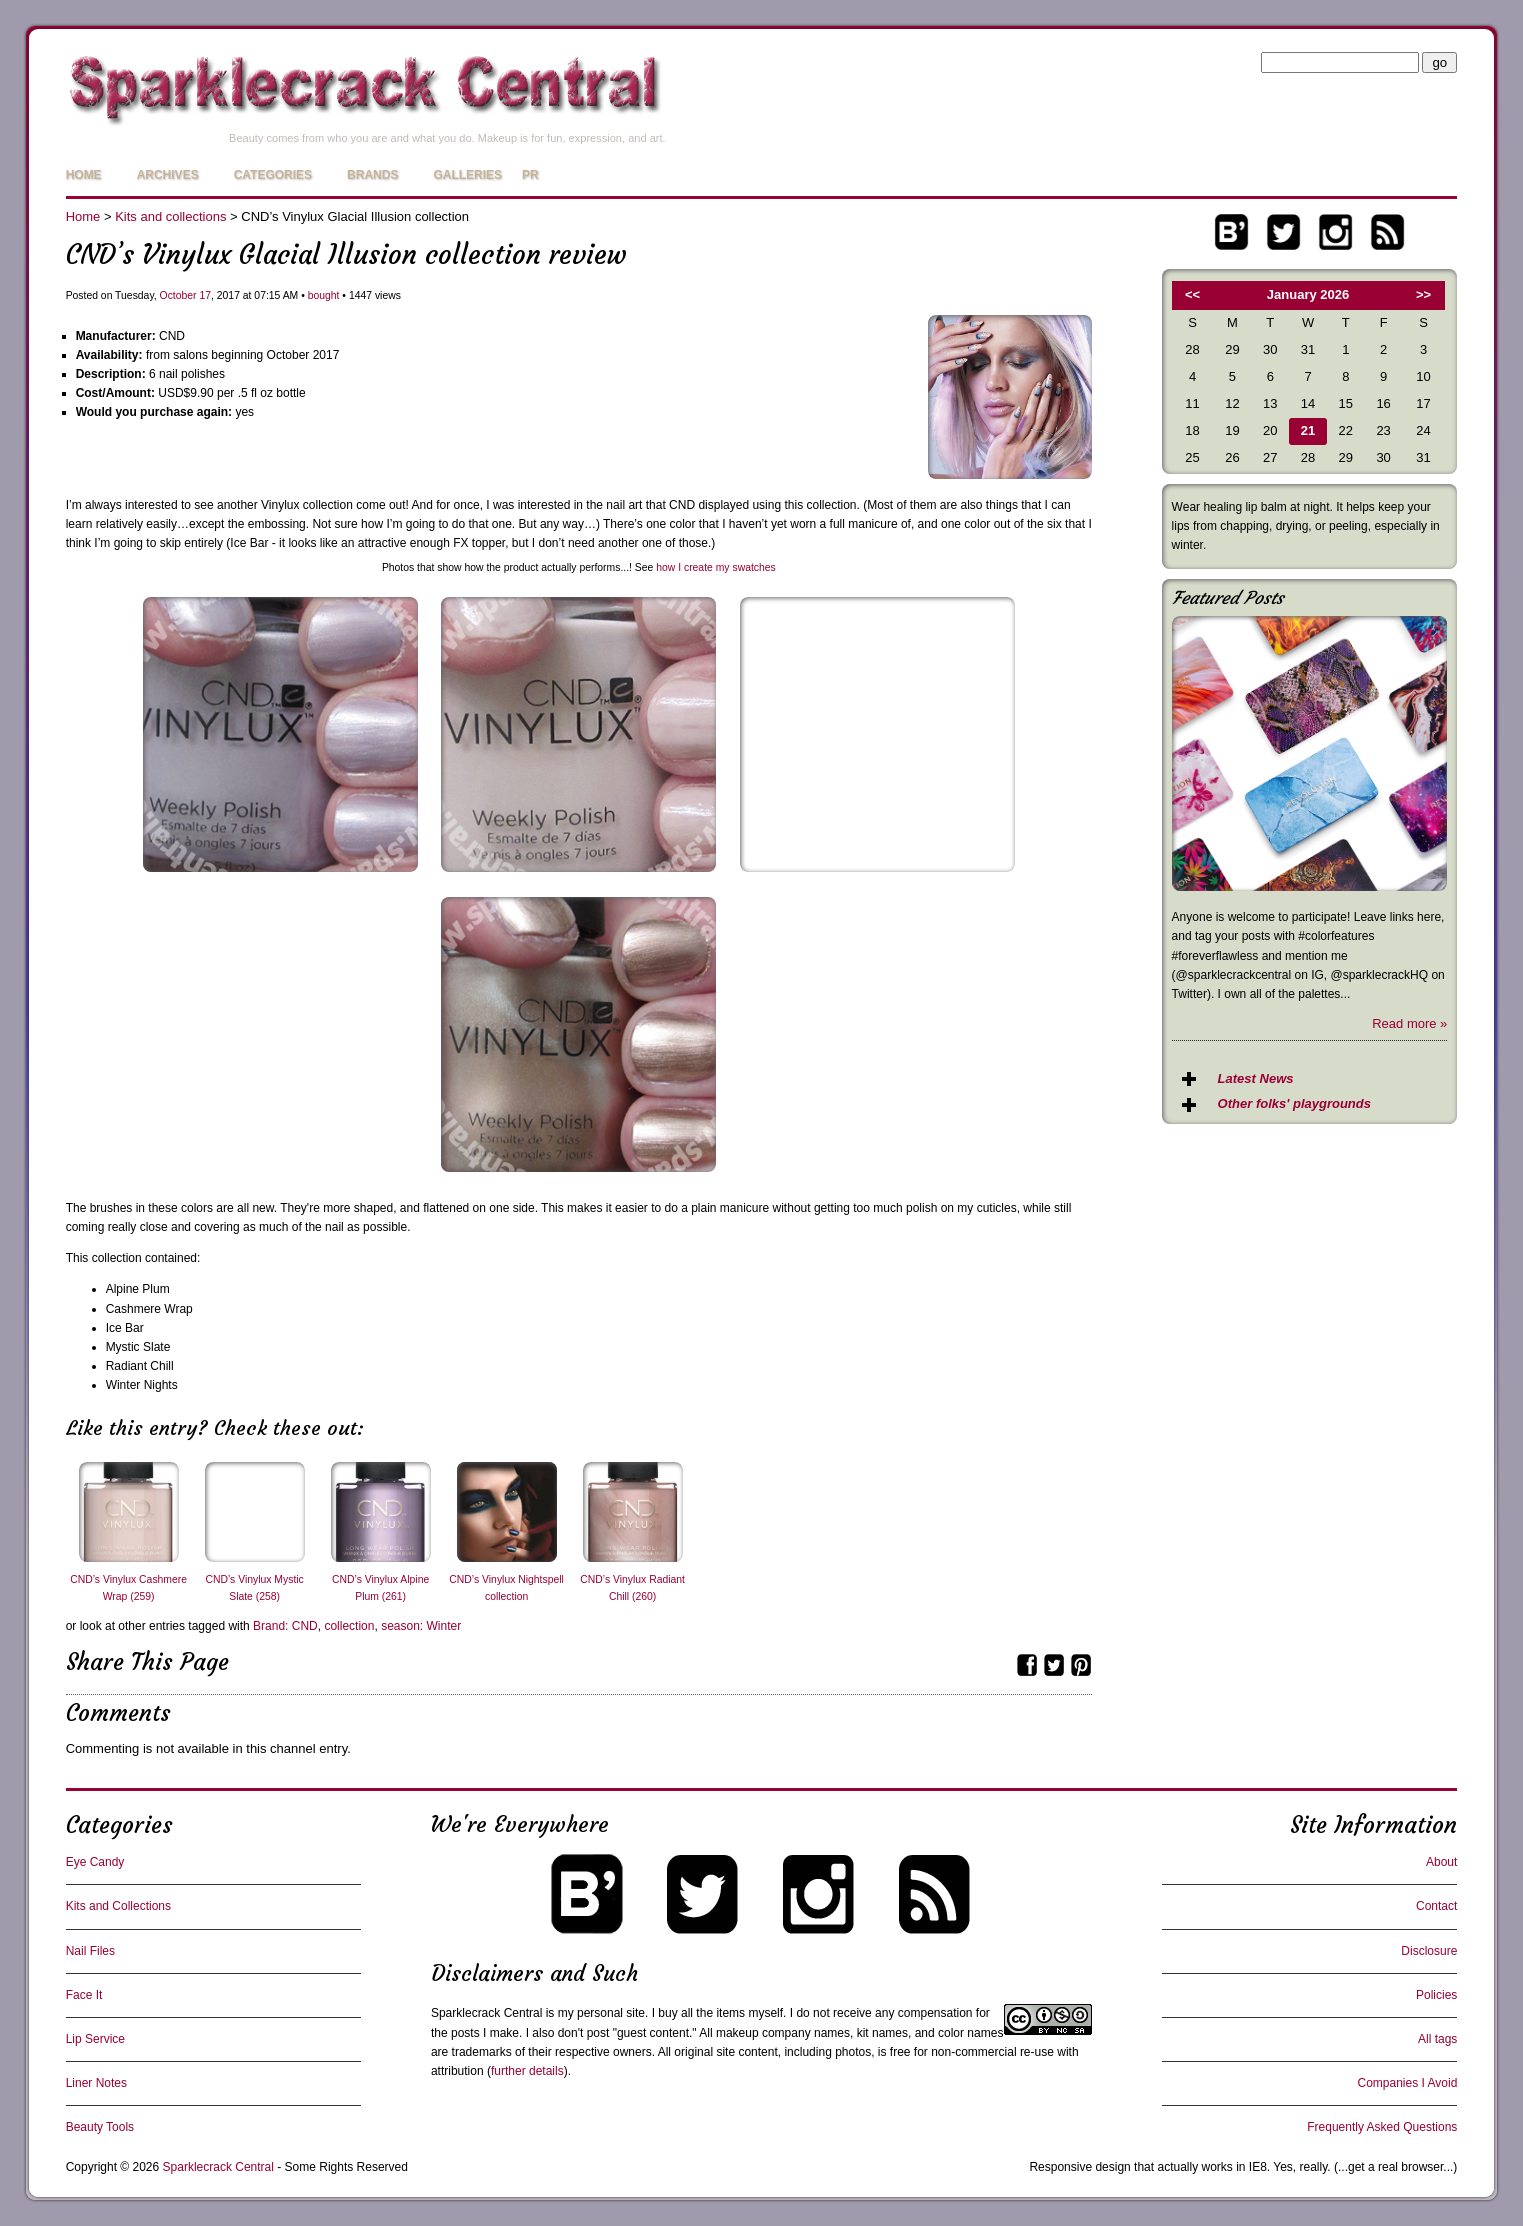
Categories (273, 175)
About (1441, 1862)
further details (527, 2071)
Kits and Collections (118, 1906)
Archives (168, 175)
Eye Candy (95, 1862)
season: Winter (421, 1626)
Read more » (1409, 1023)
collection (349, 1626)
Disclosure (1429, 1951)
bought (324, 295)
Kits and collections (170, 216)
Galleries (467, 175)
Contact (1436, 1906)
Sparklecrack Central (486, 2013)
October (178, 295)
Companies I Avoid (1407, 2083)
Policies (1436, 1995)
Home (84, 175)
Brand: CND (285, 1626)
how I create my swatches (716, 567)
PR (530, 175)
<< (1192, 294)
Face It (84, 1995)
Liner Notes (96, 2083)
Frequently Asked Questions (1382, 2127)
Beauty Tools (100, 2127)
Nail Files (90, 1951)
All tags (1437, 2039)
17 (205, 295)
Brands (372, 175)
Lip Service (95, 2039)
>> (1423, 294)
